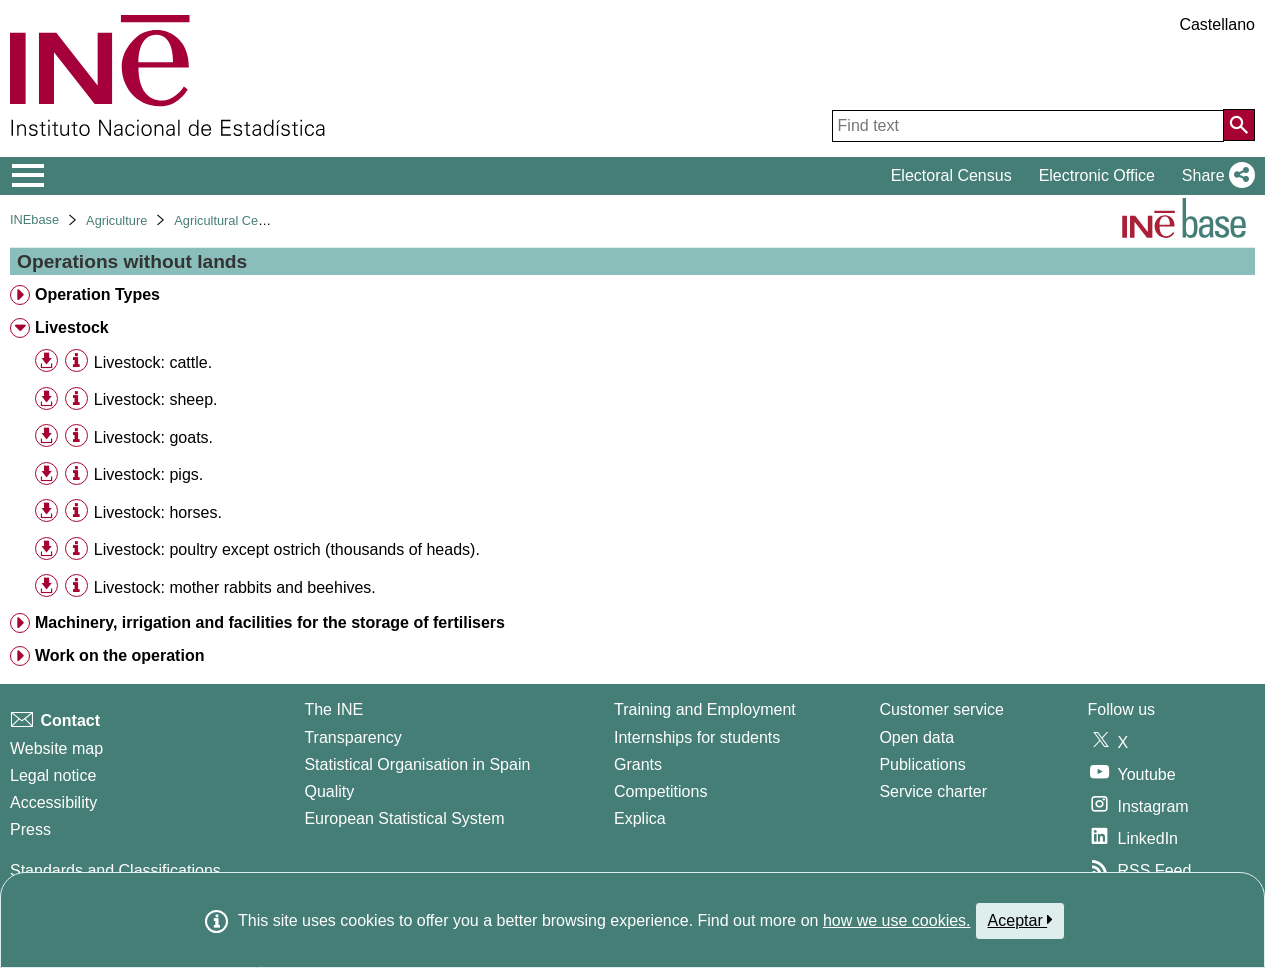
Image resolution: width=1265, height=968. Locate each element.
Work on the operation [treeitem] (119, 655)
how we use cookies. (897, 920)
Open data (916, 737)
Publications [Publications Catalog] (922, 764)
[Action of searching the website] (1239, 125)
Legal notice (53, 775)
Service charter (933, 791)
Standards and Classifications (115, 870)
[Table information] (76, 361)
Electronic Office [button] (1097, 175)
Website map (56, 748)
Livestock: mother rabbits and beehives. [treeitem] (235, 587)
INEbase (34, 219)
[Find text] (1028, 126)
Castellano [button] (1217, 24)
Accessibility (53, 802)
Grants (638, 764)
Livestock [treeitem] (72, 327)
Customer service (941, 709)
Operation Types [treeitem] (97, 294)
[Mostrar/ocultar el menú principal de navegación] (28, 176)
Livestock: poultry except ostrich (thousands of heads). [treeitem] (287, 549)
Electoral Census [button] (951, 175)
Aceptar (1020, 920)
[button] (1214, 176)
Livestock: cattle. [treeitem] (153, 362)
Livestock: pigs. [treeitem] (148, 474)
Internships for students (697, 737)
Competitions (660, 791)
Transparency (352, 737)
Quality (329, 791)
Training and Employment (705, 709)
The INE (333, 709)
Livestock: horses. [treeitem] (158, 512)
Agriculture (116, 220)
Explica (640, 818)
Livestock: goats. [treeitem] (153, 437)
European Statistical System (404, 818)
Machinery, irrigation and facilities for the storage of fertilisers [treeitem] (270, 622)
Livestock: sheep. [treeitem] (156, 399)
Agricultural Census (229, 220)
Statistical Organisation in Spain (417, 764)
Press (30, 829)
